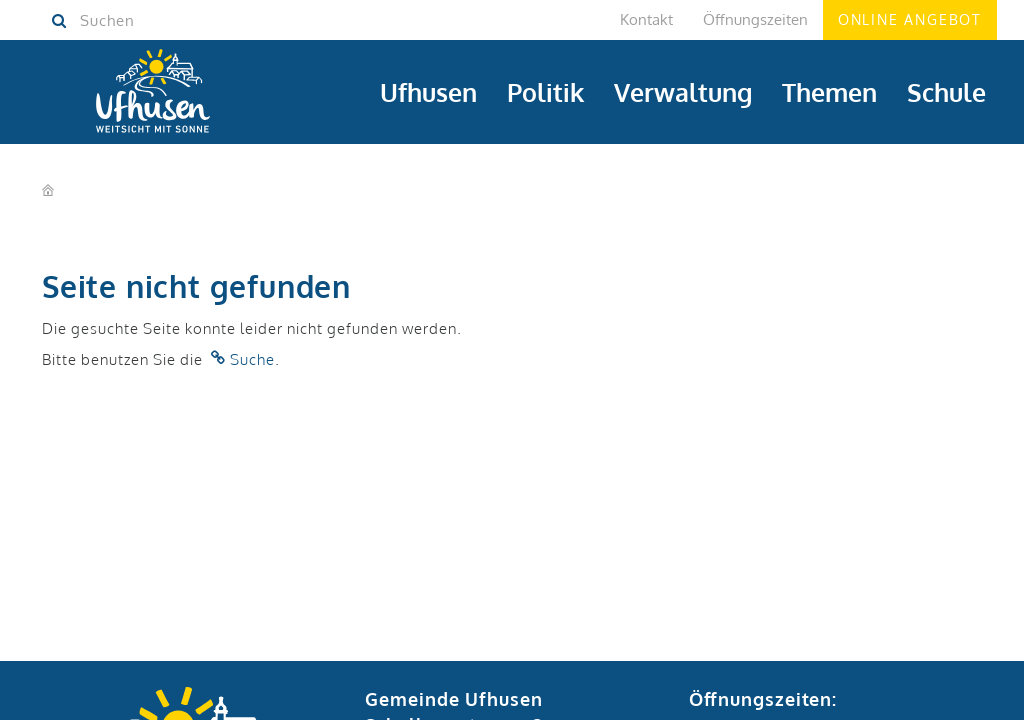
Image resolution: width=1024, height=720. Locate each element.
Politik (545, 92)
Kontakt (646, 19)
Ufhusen (428, 92)
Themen (829, 92)
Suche (252, 359)
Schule (946, 92)
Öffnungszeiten (755, 19)
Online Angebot (910, 19)
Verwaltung (683, 92)
